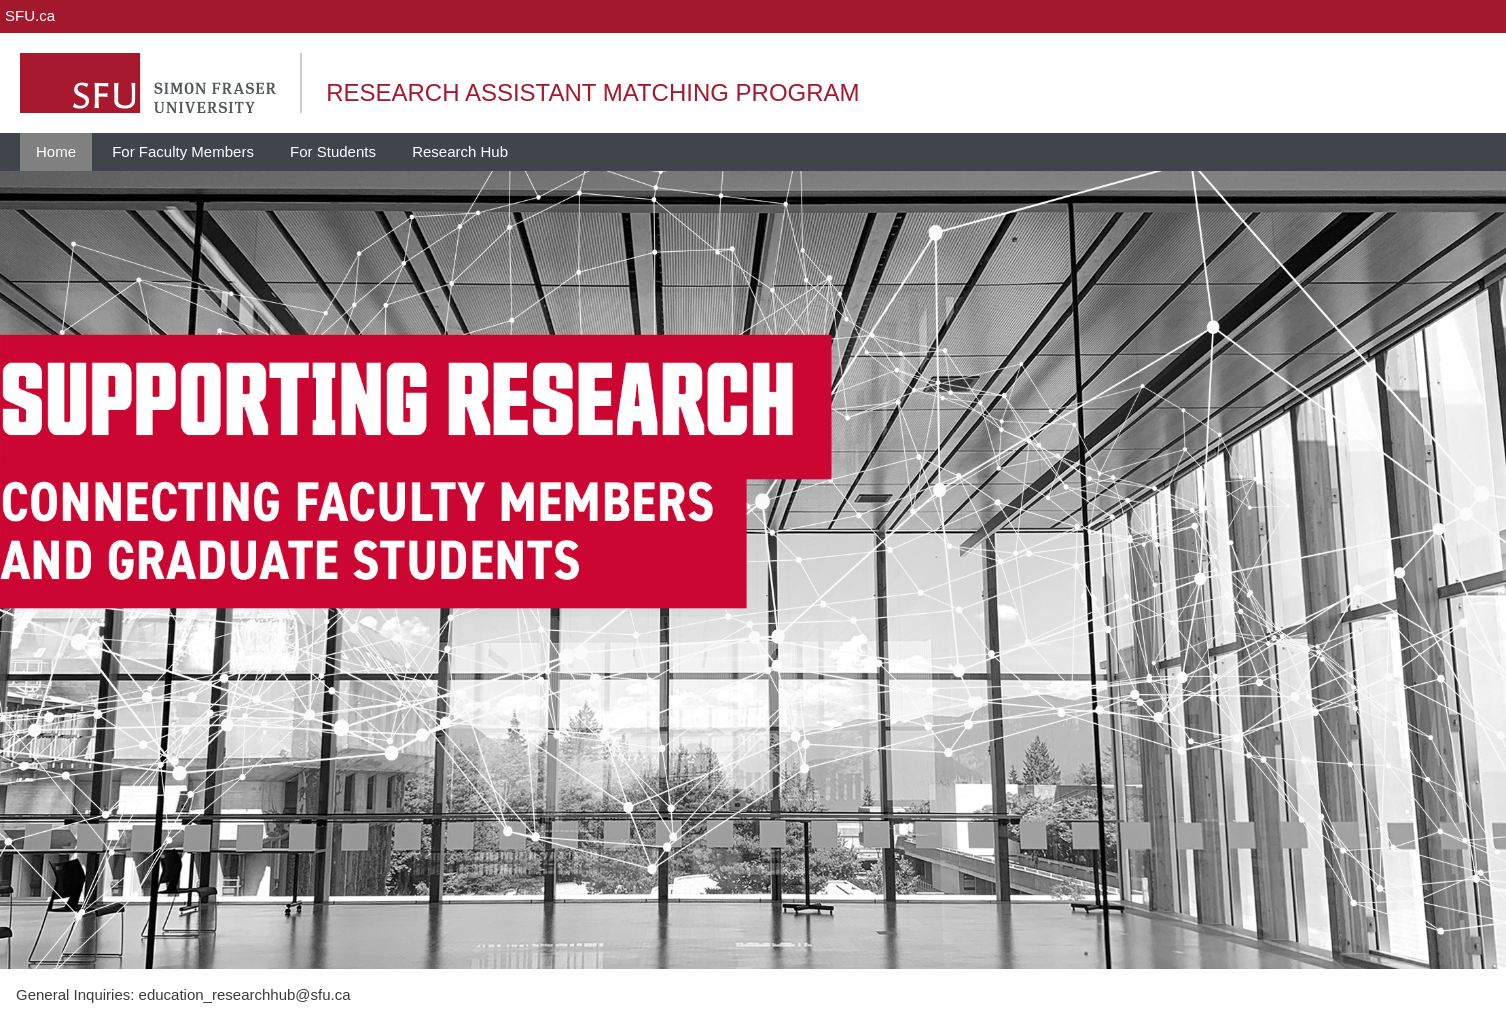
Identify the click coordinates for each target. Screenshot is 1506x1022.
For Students (333, 151)
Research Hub (460, 151)
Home (56, 151)
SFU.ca (30, 15)
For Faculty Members (183, 151)
